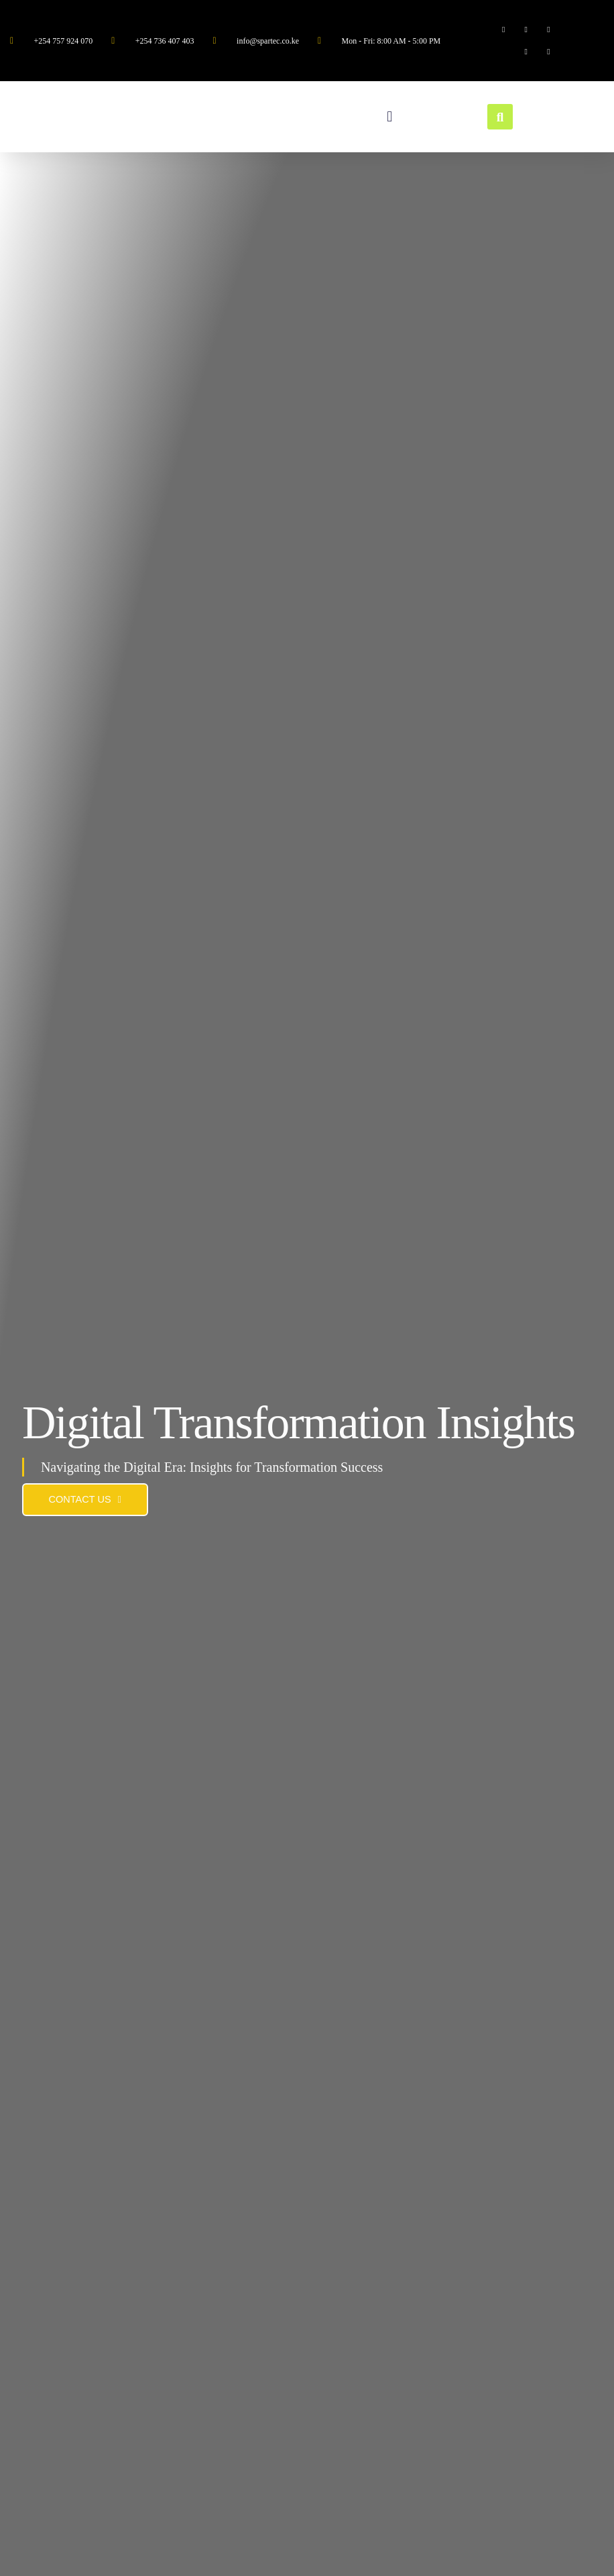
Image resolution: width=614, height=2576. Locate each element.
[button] (389, 117)
